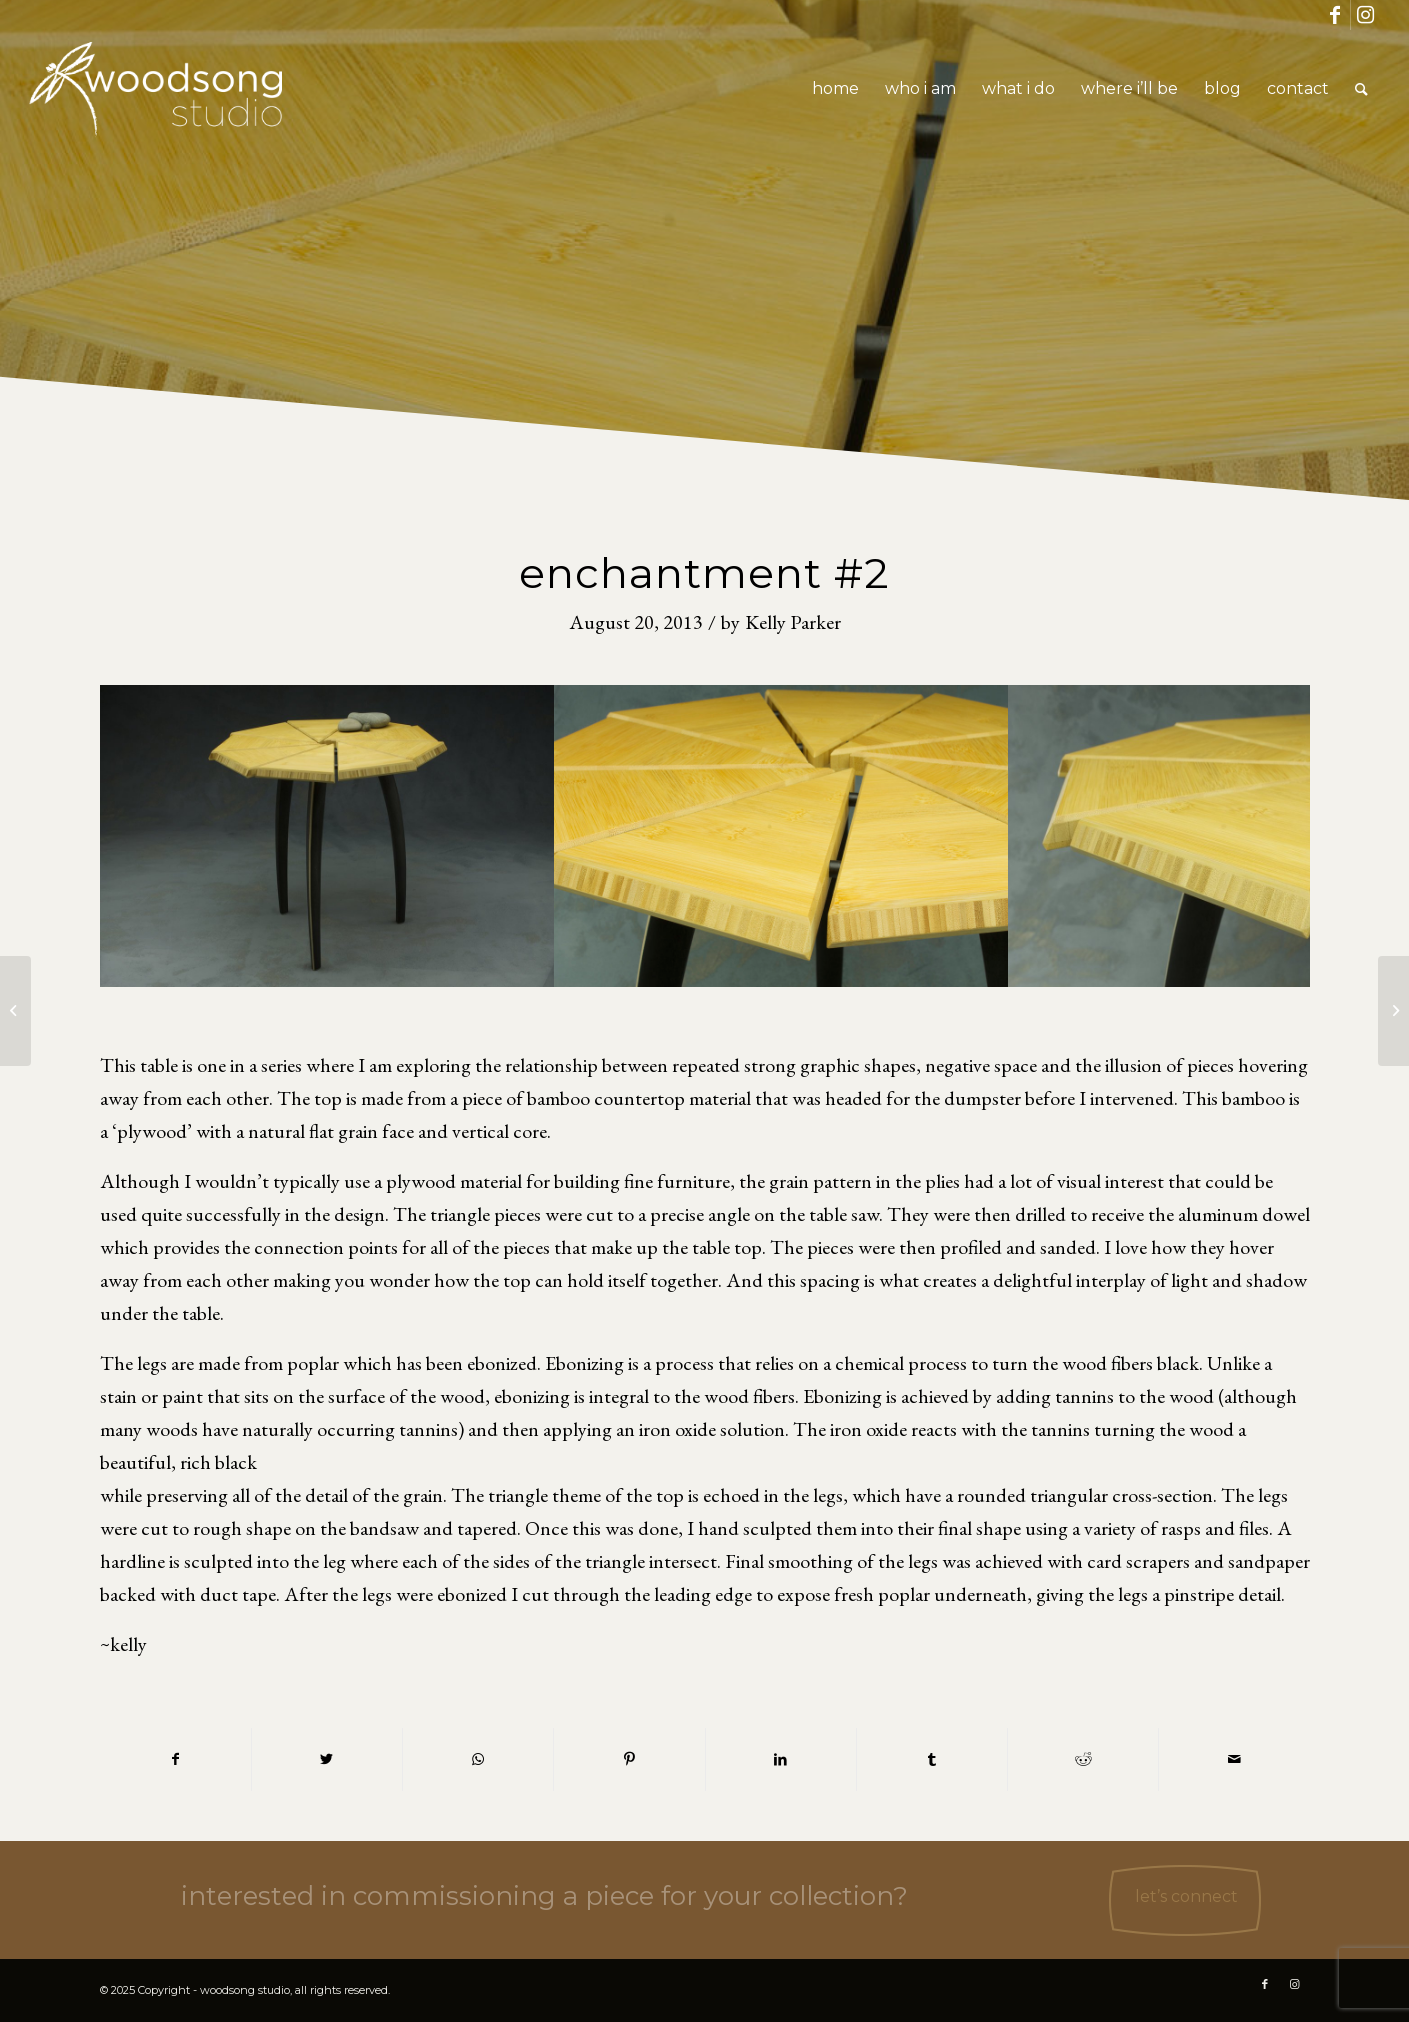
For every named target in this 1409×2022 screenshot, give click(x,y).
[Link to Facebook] (1335, 15)
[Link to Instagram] (1366, 15)
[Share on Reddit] (1083, 1759)
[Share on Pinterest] (629, 1759)
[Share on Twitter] (327, 1759)
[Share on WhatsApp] (478, 1759)
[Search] (1361, 89)
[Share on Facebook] (175, 1759)
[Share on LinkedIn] (781, 1759)
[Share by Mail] (1234, 1759)
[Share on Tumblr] (932, 1759)
